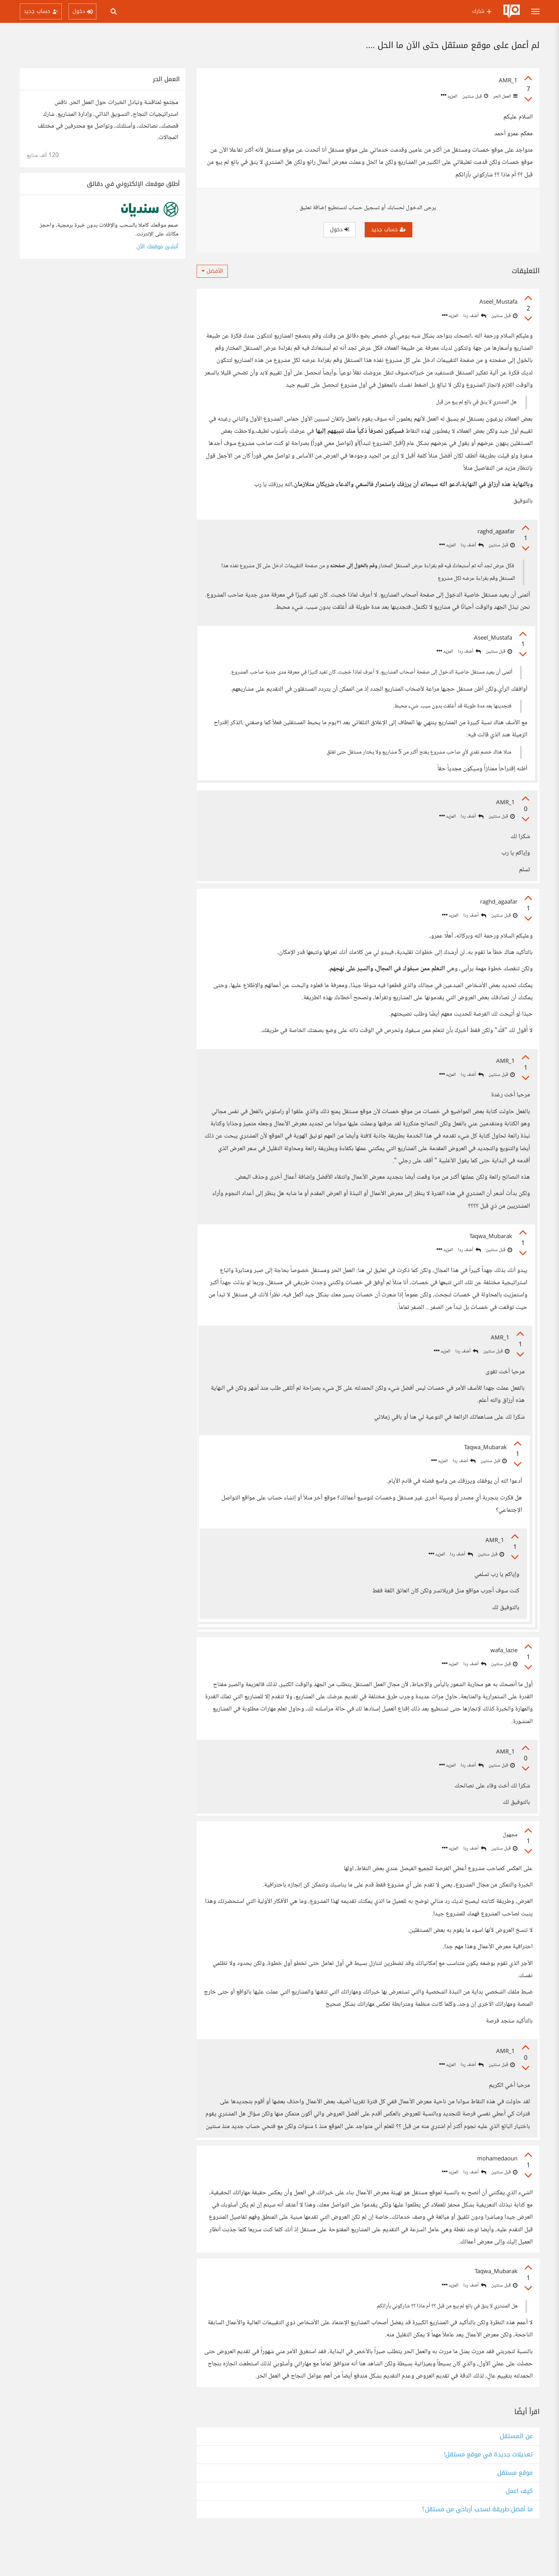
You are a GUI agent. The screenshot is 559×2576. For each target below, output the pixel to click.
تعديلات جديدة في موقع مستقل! (488, 2494)
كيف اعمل (519, 2531)
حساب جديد (388, 229)
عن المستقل (516, 2476)
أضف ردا (474, 316)
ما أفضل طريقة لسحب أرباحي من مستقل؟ (477, 2549)
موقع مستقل (515, 2513)
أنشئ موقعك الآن (157, 247)
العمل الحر (504, 96)
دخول (339, 229)
